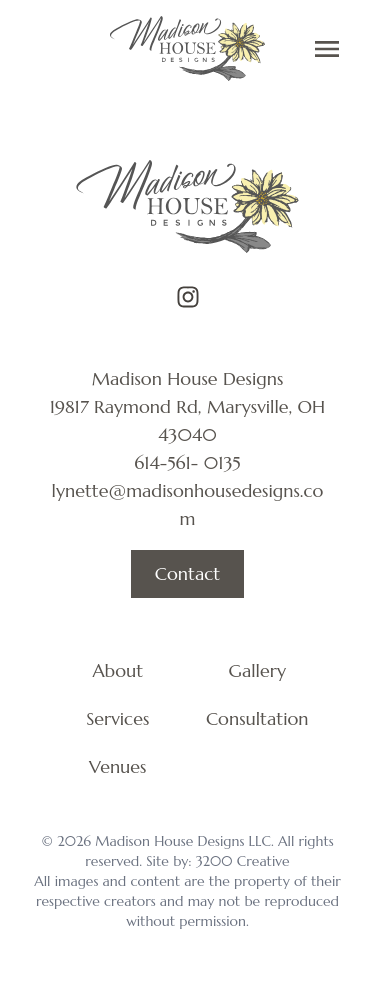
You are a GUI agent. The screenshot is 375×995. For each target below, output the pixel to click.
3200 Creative (243, 861)
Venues (117, 766)
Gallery (257, 670)
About (117, 670)
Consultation (257, 718)
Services (117, 718)
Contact (187, 573)
